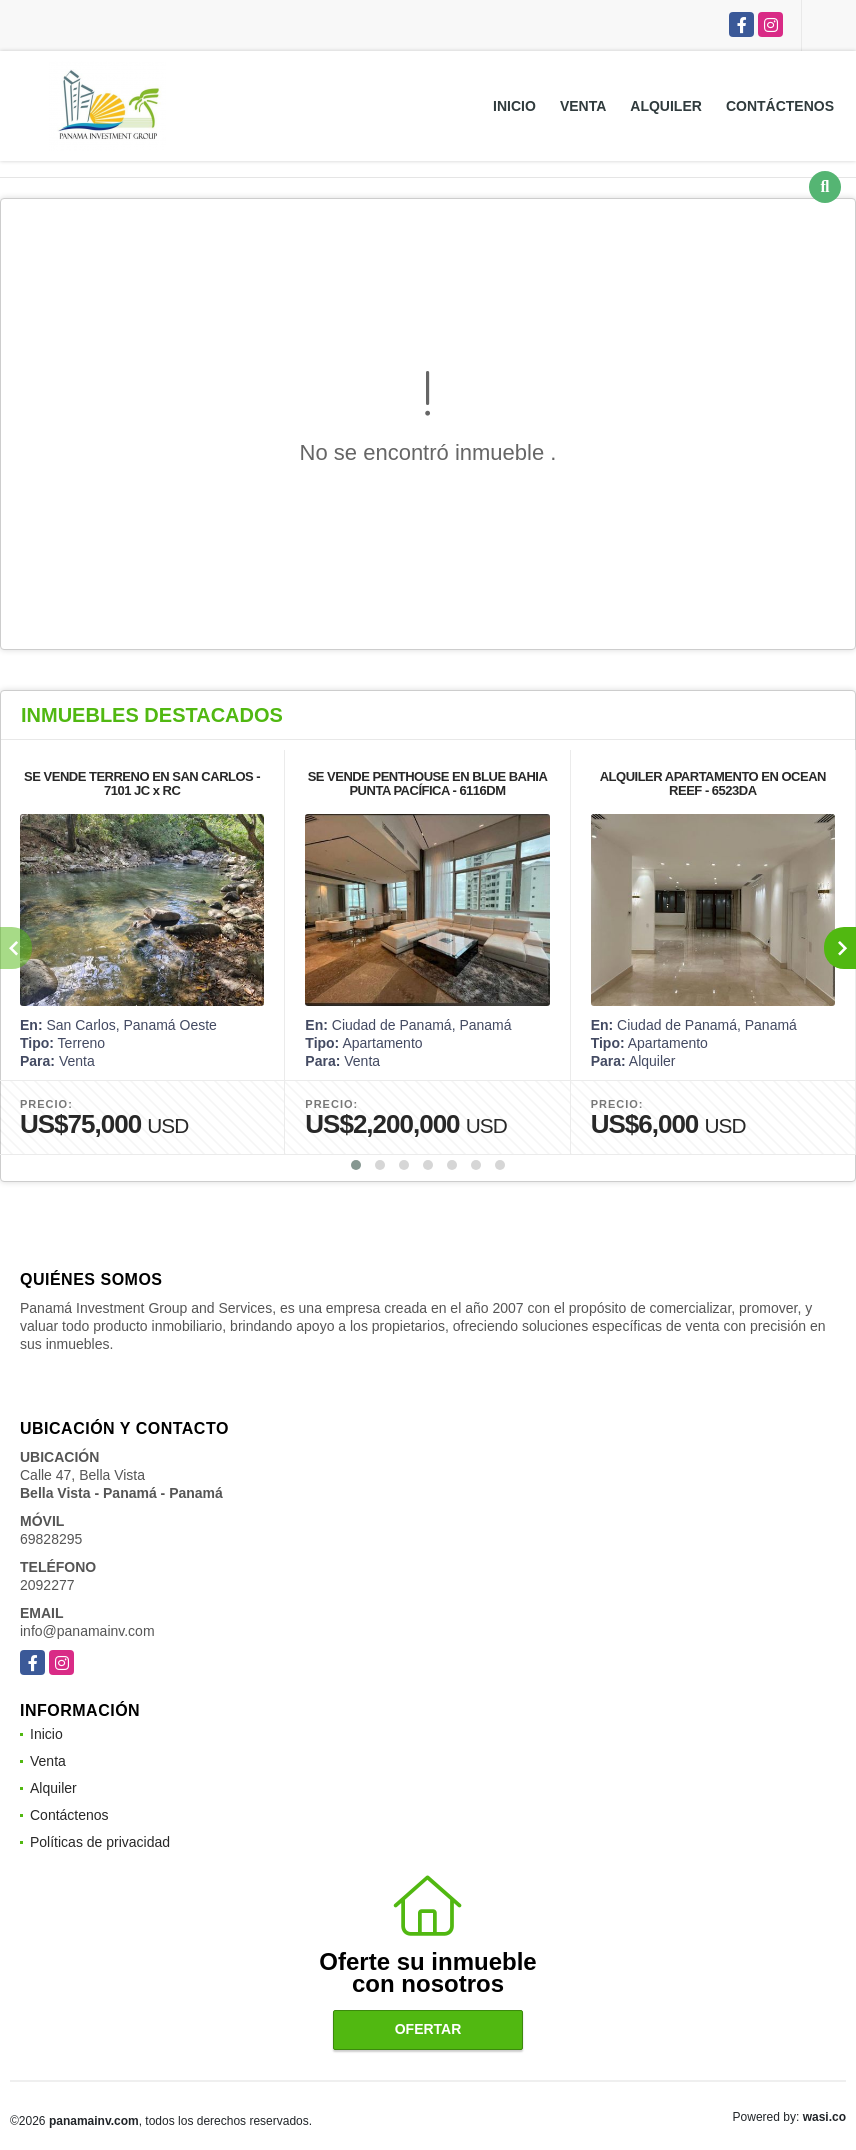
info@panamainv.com (87, 1631)
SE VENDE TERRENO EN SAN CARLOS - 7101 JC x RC (142, 783)
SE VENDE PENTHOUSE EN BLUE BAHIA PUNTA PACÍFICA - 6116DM (428, 783)
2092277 (47, 1585)
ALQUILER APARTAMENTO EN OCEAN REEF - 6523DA (713, 783)
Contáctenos (780, 106)
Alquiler (666, 106)
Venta (583, 106)
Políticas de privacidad (100, 1842)
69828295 (51, 1539)
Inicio (514, 106)
